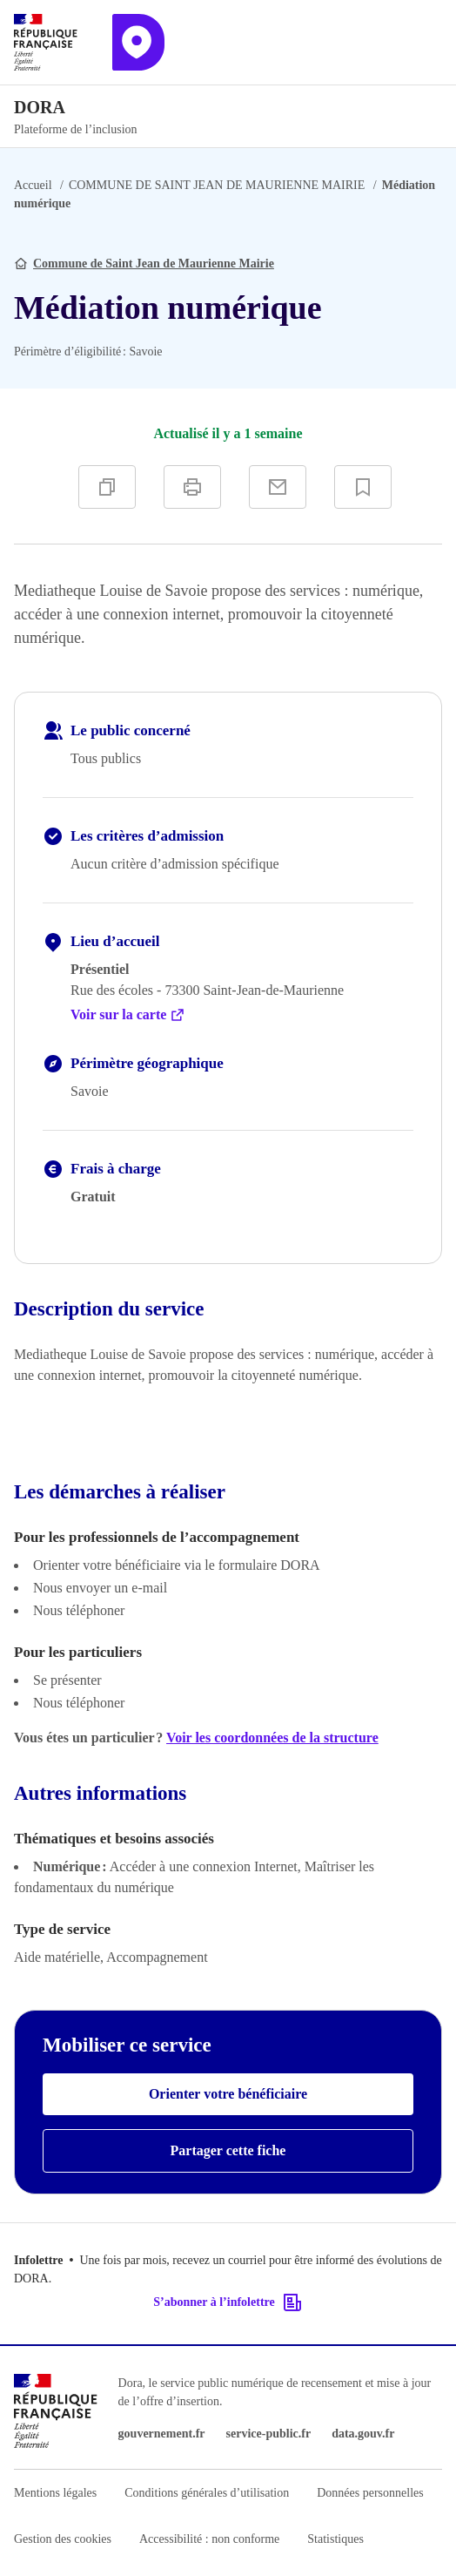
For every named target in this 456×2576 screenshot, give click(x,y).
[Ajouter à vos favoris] (363, 487)
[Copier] (107, 487)
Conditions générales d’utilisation (206, 2492)
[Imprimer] (192, 487)
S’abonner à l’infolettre (227, 2302)
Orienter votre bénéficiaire (228, 2093)
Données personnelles (370, 2492)
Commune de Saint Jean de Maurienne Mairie (153, 263)
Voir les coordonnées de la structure (272, 1737)
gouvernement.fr (161, 2433)
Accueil (33, 185)
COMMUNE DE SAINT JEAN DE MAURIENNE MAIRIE (217, 185)
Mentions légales (55, 2492)
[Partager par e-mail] (277, 487)
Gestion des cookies (62, 2539)
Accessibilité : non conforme (209, 2539)
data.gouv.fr (363, 2433)
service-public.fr (269, 2433)
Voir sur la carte (127, 1015)
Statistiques (335, 2539)
